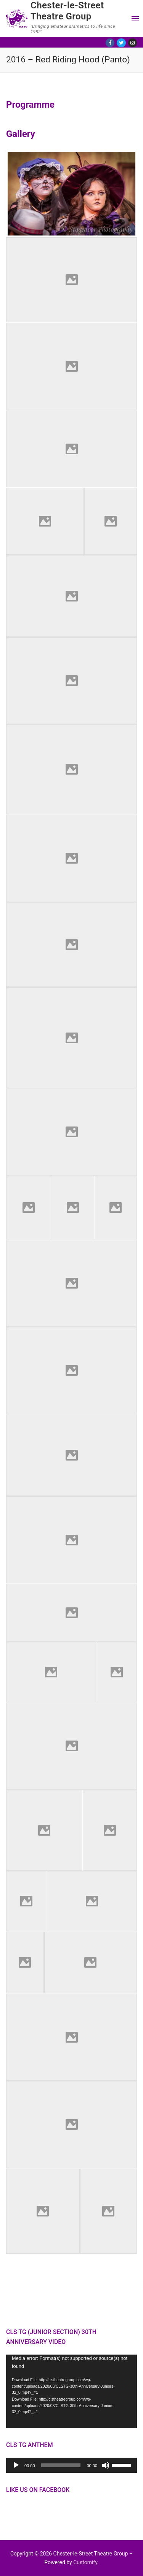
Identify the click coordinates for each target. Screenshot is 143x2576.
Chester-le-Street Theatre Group (67, 11)
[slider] (61, 2465)
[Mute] (105, 2465)
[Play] (16, 2465)
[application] (71, 2391)
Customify (85, 2562)
